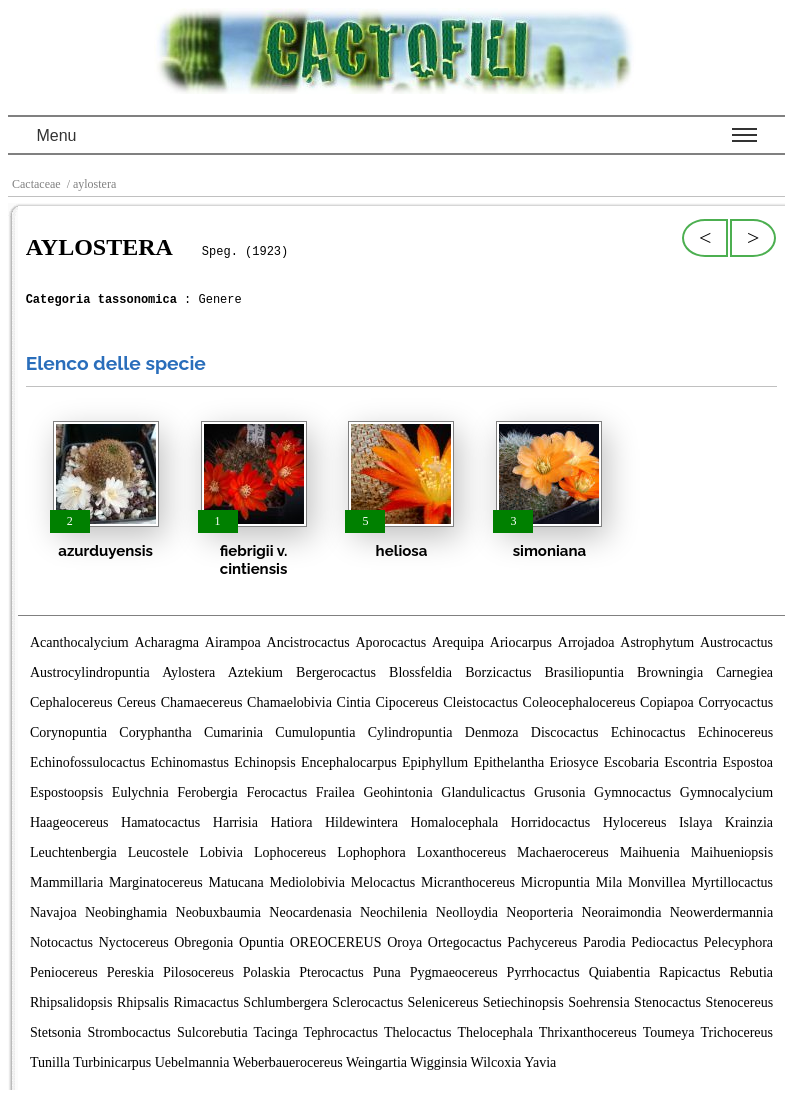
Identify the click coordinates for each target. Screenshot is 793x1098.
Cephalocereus (71, 702)
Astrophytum (657, 642)
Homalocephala (454, 822)
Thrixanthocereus (588, 1032)
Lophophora (371, 852)
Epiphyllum (435, 762)
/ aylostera (90, 184)
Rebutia (751, 972)
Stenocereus (739, 1002)
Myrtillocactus (732, 882)
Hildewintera (361, 822)
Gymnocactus (632, 792)
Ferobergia (207, 792)
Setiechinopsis (523, 1002)
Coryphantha (155, 732)
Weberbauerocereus (288, 1062)
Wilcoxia (495, 1062)
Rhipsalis (143, 1002)
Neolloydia (467, 912)
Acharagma (167, 642)
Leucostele (158, 852)
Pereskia (130, 972)
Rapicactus (689, 972)
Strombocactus (129, 1032)
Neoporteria (539, 912)
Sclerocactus (367, 1002)
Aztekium (255, 672)
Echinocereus (735, 732)
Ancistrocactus (308, 642)
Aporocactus (390, 642)
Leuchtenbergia (73, 852)
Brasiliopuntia (584, 672)
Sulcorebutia (212, 1032)
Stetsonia (55, 1032)
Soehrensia (598, 1002)
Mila (609, 882)
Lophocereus (290, 852)
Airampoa (233, 642)
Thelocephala (494, 1032)
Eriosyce (573, 762)
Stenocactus (667, 1002)
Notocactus (61, 942)
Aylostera (188, 672)
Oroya (404, 942)
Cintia (354, 702)
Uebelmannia (192, 1062)
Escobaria (631, 762)
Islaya (695, 822)
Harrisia (235, 822)
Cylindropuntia (410, 732)
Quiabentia (619, 972)
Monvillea (657, 882)
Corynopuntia (68, 732)
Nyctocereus (134, 942)
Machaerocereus (563, 852)
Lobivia (221, 852)
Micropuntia (555, 882)
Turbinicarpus (112, 1062)
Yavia (540, 1062)
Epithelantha (508, 762)
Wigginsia (438, 1062)
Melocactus (383, 882)
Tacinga (276, 1032)
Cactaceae (36, 184)
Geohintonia (397, 792)
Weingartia (376, 1062)
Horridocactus (550, 822)
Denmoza (492, 732)
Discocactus (565, 732)
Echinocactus (648, 732)
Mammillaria (66, 882)
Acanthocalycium (79, 642)
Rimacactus (206, 1002)
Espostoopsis (66, 792)
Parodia (604, 942)
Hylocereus (635, 822)
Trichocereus (736, 1032)
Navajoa (53, 912)
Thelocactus (418, 1032)
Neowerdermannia (721, 912)
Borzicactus (498, 672)
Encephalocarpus (349, 762)
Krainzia (749, 822)
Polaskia (266, 972)
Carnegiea (744, 672)
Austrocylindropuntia (90, 672)
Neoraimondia (621, 912)
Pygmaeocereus (454, 972)
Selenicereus (443, 1002)
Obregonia (203, 942)
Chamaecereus (202, 702)
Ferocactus (276, 792)
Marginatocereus (156, 882)
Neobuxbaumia (219, 912)
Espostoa (747, 762)
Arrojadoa (586, 642)
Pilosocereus (198, 972)
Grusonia (559, 792)
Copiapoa (667, 702)
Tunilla (50, 1062)
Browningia (670, 672)
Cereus (136, 702)
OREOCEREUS (336, 942)
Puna (387, 972)
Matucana (235, 882)
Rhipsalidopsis (71, 1002)
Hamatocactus (160, 822)
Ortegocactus (465, 942)
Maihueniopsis (732, 852)
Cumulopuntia (315, 732)
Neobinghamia (126, 912)
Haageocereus (69, 822)
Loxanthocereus (461, 852)
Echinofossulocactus (87, 762)
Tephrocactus (341, 1032)
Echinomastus (189, 762)
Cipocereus (407, 702)
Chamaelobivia (289, 702)
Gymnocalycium (726, 792)
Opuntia (261, 942)
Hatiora (291, 822)
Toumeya (669, 1032)
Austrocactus (736, 642)
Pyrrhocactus (543, 972)
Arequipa (458, 642)
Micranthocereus (468, 882)
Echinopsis (264, 762)
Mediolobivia (306, 882)
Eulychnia (140, 792)
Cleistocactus (480, 702)
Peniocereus (64, 972)
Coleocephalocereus (579, 702)
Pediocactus (664, 942)
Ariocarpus (521, 642)
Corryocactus (735, 702)
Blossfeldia (420, 672)
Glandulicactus (483, 792)
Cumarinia (233, 732)
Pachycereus (542, 942)
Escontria (690, 762)
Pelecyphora (738, 942)
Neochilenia (394, 912)
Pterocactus (331, 972)
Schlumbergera (285, 1002)
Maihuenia (650, 852)
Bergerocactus (336, 672)
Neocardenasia (310, 912)
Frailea (335, 792)
